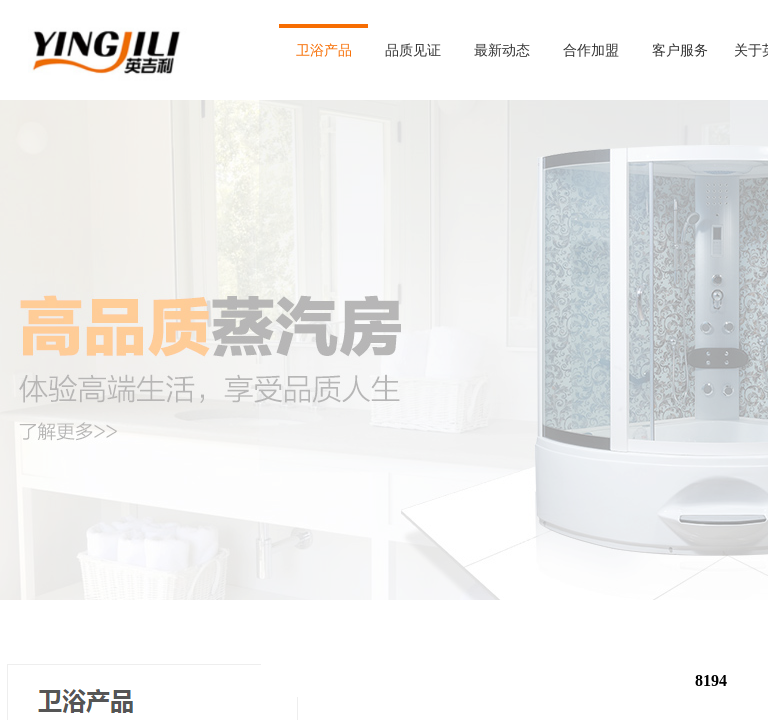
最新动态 (502, 50)
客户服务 (680, 50)
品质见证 (413, 50)
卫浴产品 (324, 50)
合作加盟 (591, 50)
